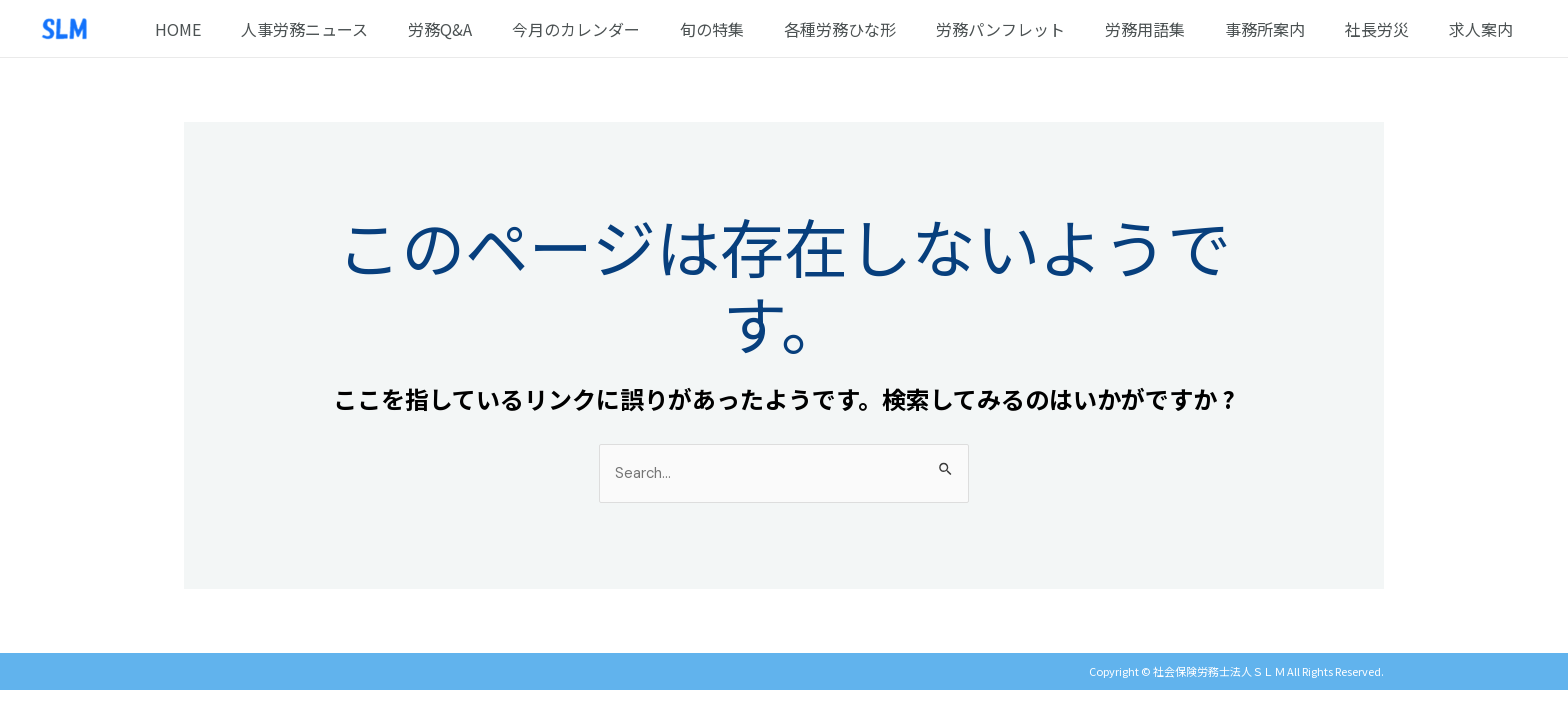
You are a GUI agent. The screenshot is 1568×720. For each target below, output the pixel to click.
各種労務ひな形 (884, 29)
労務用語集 (1173, 29)
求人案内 (1485, 29)
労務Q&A (508, 29)
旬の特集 (764, 29)
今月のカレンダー (636, 29)
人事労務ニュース (380, 29)
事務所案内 (1285, 29)
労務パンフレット (1036, 29)
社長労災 (1389, 29)
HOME (262, 29)
